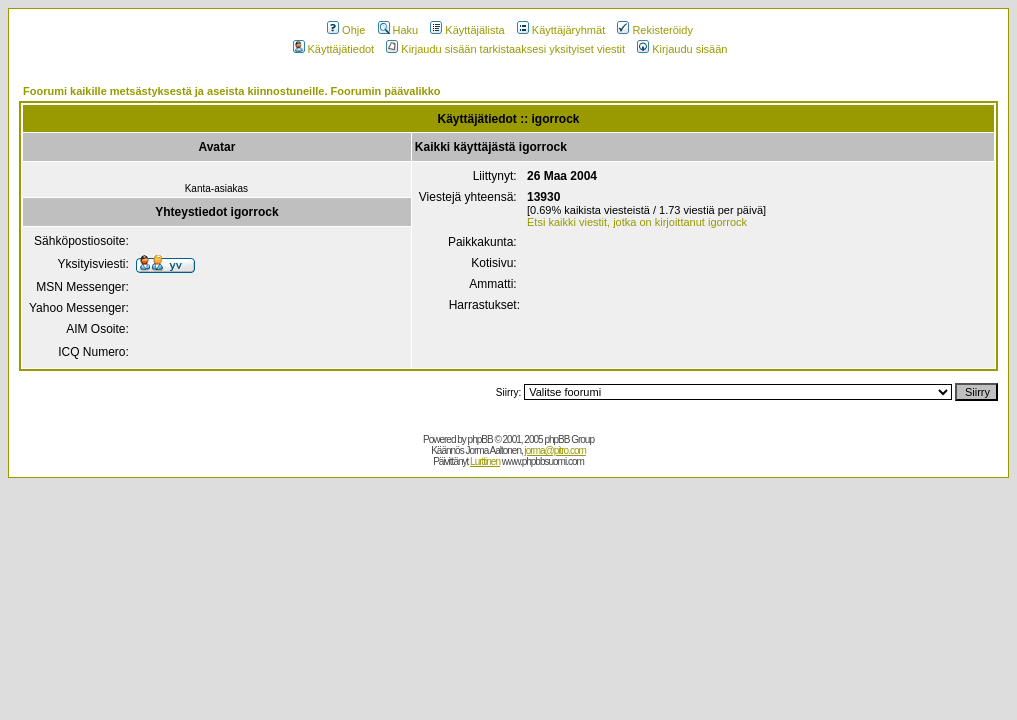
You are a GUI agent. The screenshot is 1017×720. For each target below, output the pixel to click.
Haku (398, 30)
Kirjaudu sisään (682, 49)
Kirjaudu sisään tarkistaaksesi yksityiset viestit (505, 49)
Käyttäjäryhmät (561, 30)
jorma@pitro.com (555, 450)
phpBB (480, 439)
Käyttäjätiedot (334, 49)
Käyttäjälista (467, 30)
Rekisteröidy (655, 30)
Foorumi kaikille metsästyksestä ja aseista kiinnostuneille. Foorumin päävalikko (232, 91)
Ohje (346, 30)
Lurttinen (485, 461)
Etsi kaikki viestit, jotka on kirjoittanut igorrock (637, 222)
